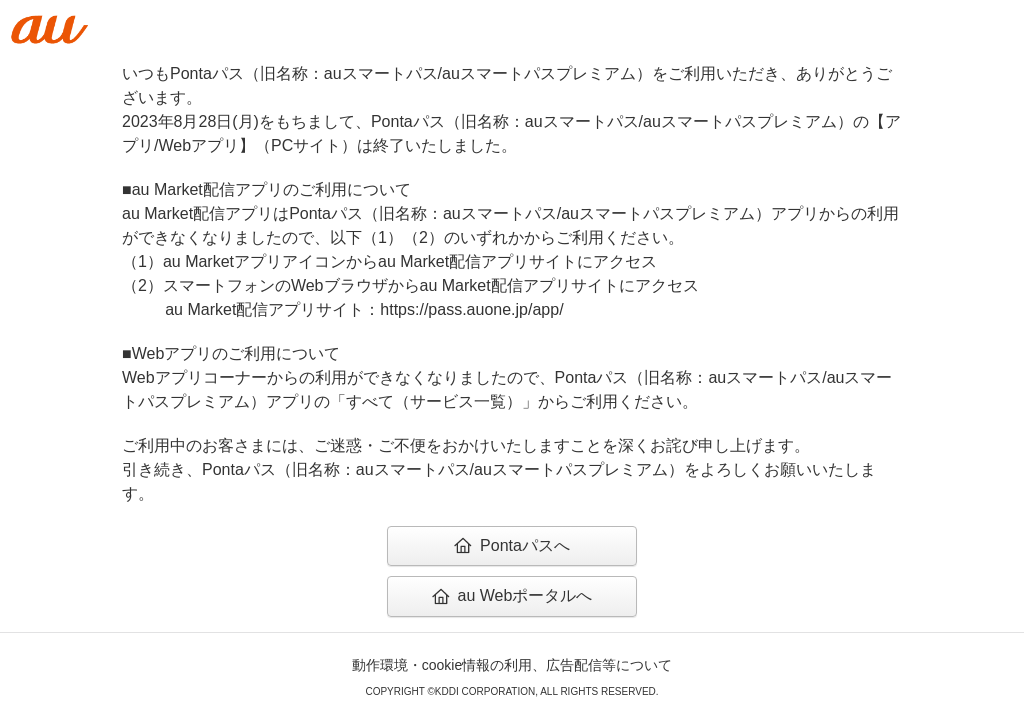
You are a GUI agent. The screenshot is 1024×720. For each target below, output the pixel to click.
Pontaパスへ (512, 545)
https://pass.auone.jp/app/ (471, 309)
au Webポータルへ (512, 595)
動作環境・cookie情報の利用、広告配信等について (512, 665)
